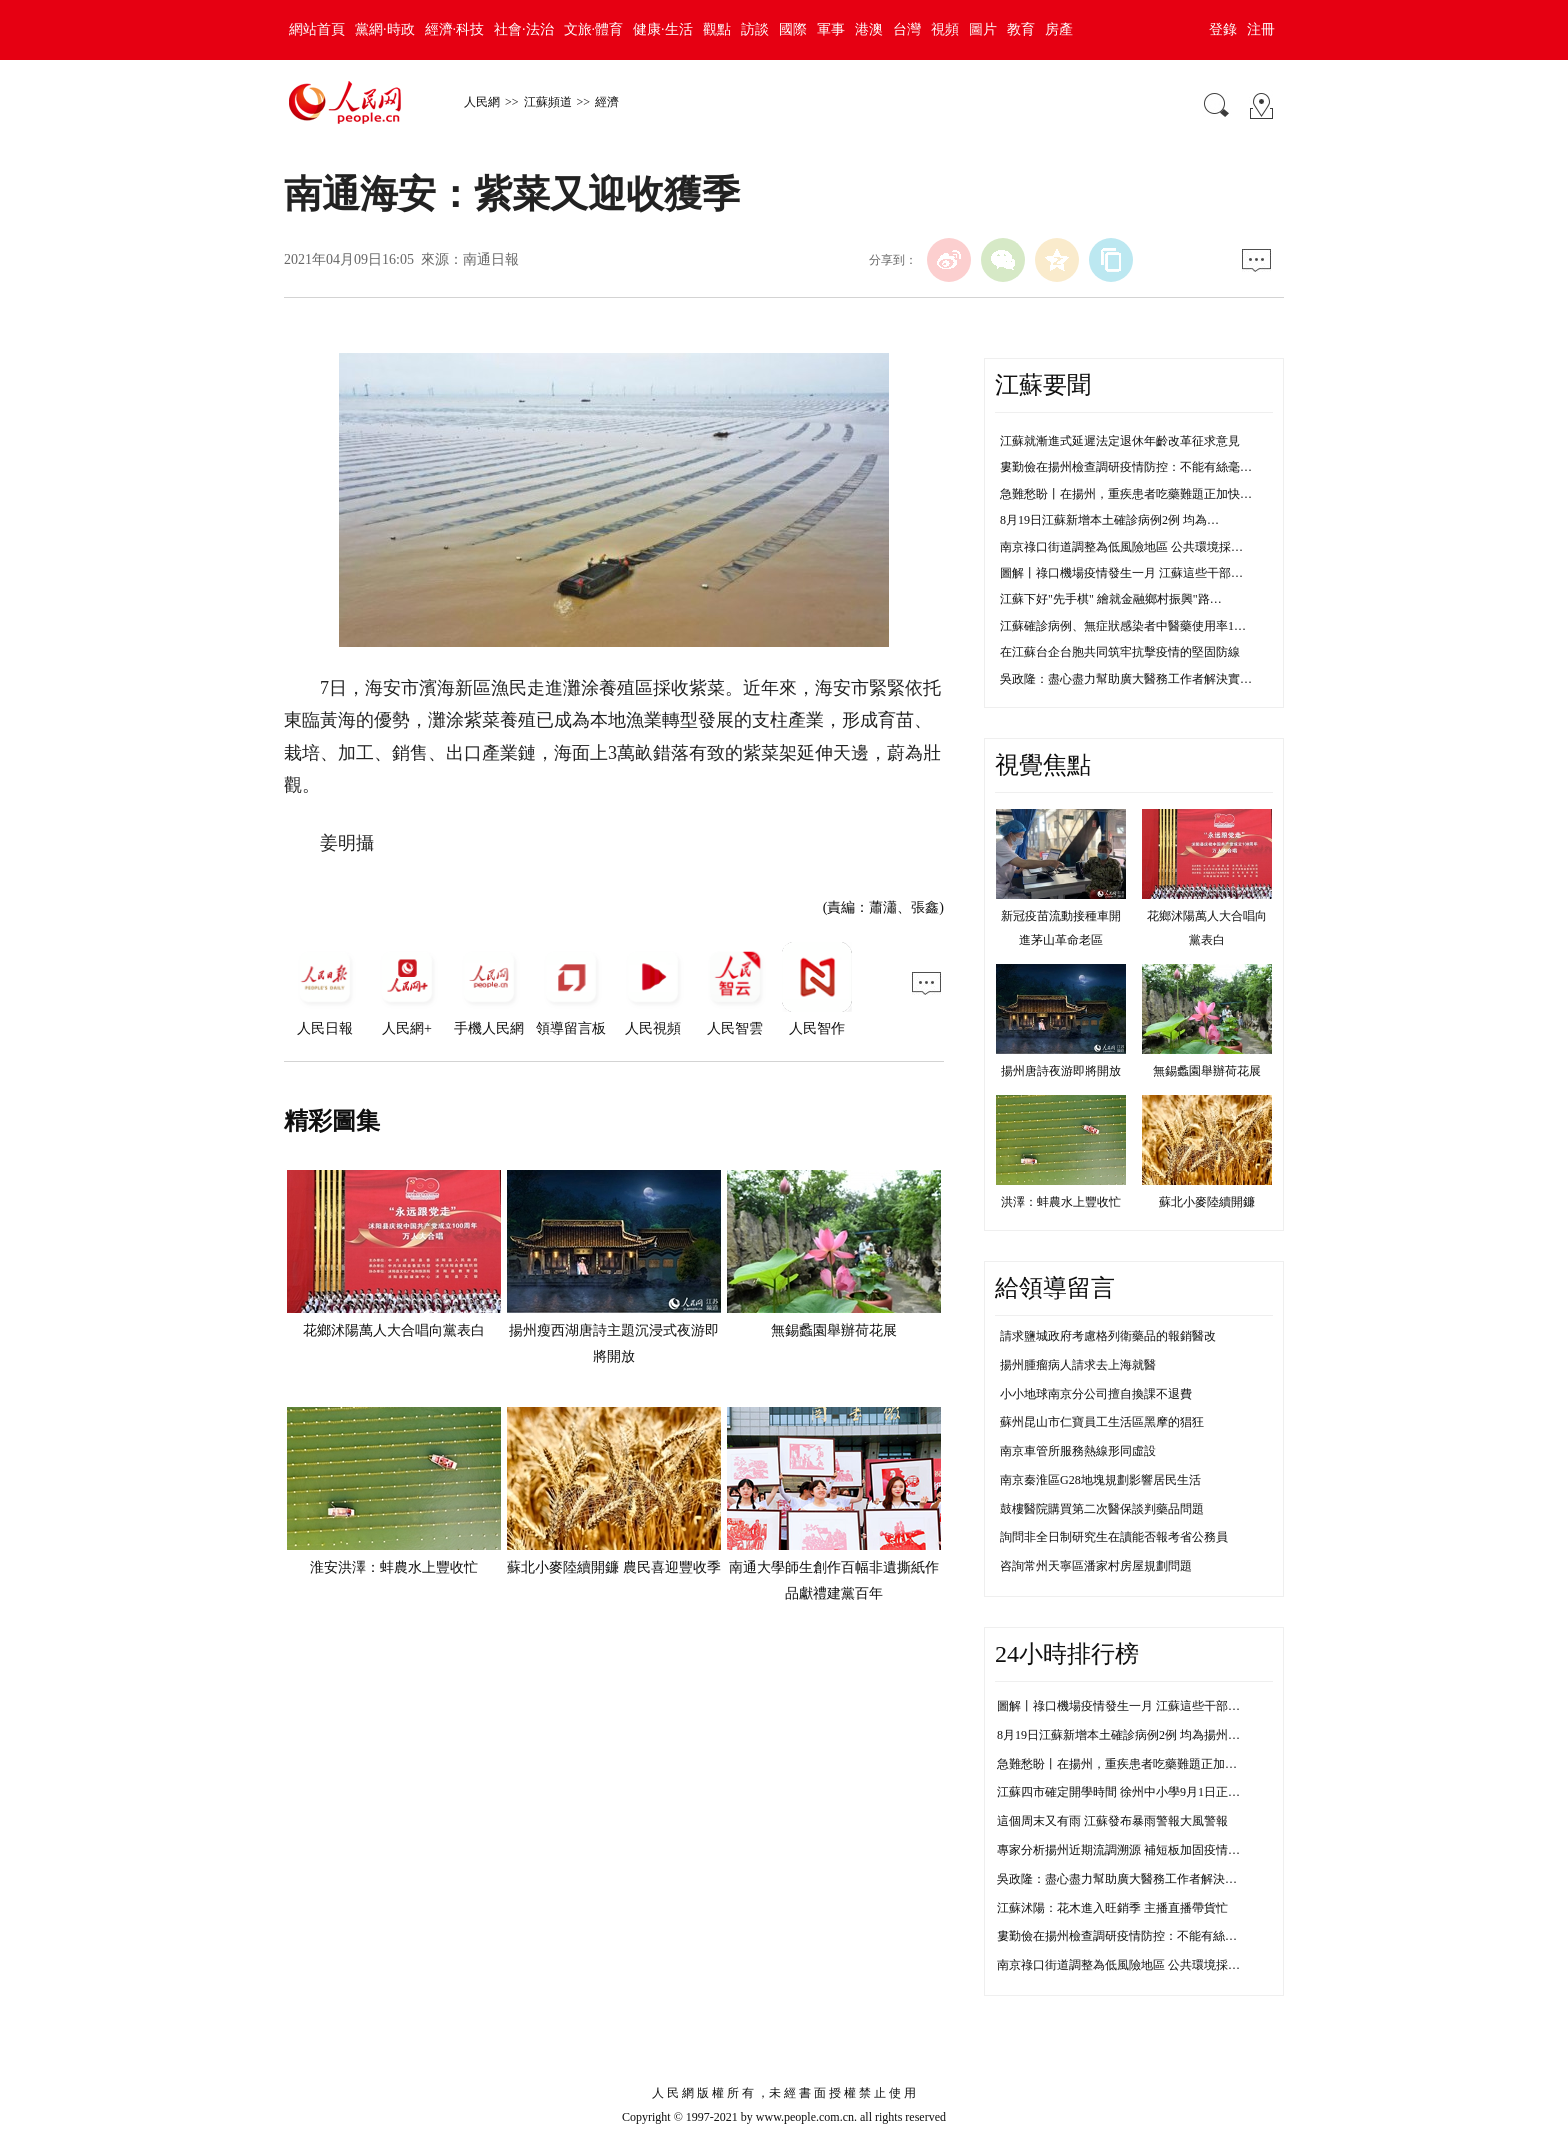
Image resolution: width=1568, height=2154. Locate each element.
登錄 (1223, 29)
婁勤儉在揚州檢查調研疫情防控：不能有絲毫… (1126, 467)
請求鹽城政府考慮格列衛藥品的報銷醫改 (1108, 1336)
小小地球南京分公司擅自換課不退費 (1096, 1394)
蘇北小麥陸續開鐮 (1207, 1202)
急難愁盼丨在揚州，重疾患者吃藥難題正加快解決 (1129, 1764)
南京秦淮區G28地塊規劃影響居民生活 (1100, 1480)
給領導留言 (1055, 1288)
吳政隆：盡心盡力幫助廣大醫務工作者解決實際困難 (1135, 1879)
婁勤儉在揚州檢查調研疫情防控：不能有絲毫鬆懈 (1129, 1936)
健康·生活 (663, 29)
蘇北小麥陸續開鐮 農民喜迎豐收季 (614, 1567)
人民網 (482, 102)
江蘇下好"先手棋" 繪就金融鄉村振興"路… (1111, 599)
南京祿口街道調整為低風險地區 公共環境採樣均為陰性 (1142, 1965)
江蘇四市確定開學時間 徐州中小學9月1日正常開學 (1130, 1792)
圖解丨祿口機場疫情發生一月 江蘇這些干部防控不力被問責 (1154, 1706)
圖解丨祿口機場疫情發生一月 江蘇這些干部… (1121, 573)
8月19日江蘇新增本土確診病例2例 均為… (1109, 520)
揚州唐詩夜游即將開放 (1061, 1071)
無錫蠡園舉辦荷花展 (834, 1330)
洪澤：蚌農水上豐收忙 (1061, 1202)
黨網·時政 (385, 29)
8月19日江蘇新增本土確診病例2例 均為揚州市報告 (1130, 1735)
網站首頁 (317, 29)
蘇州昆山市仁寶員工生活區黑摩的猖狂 (1102, 1422)
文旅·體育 (594, 29)
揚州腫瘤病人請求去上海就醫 (1078, 1365)
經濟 (607, 102)
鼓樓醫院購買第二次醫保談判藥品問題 (1102, 1509)
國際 (793, 29)
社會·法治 (524, 29)
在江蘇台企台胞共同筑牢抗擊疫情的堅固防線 (1120, 652)
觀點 (717, 29)
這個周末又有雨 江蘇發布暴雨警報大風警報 (1112, 1821)
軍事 (831, 29)
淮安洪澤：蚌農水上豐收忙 (394, 1567)
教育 (1021, 29)
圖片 (983, 29)
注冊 (1261, 29)
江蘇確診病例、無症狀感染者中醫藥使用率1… (1123, 626)
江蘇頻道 (548, 102)
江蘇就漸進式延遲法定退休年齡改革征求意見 (1120, 441)
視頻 (945, 29)
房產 (1059, 29)
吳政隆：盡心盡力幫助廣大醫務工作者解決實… (1126, 679)
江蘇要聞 (1043, 385)
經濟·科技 (455, 29)
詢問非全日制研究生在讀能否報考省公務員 (1114, 1537)
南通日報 (491, 259)
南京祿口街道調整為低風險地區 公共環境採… (1121, 547)
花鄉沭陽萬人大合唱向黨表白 (394, 1330)
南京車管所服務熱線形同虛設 (1078, 1451)
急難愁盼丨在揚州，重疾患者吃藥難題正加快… (1126, 494)
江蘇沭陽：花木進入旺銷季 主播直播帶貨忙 (1112, 1908)
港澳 (869, 29)
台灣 (907, 29)
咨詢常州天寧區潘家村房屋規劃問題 (1096, 1566)
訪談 (755, 29)
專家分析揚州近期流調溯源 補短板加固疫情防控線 (1130, 1850)
